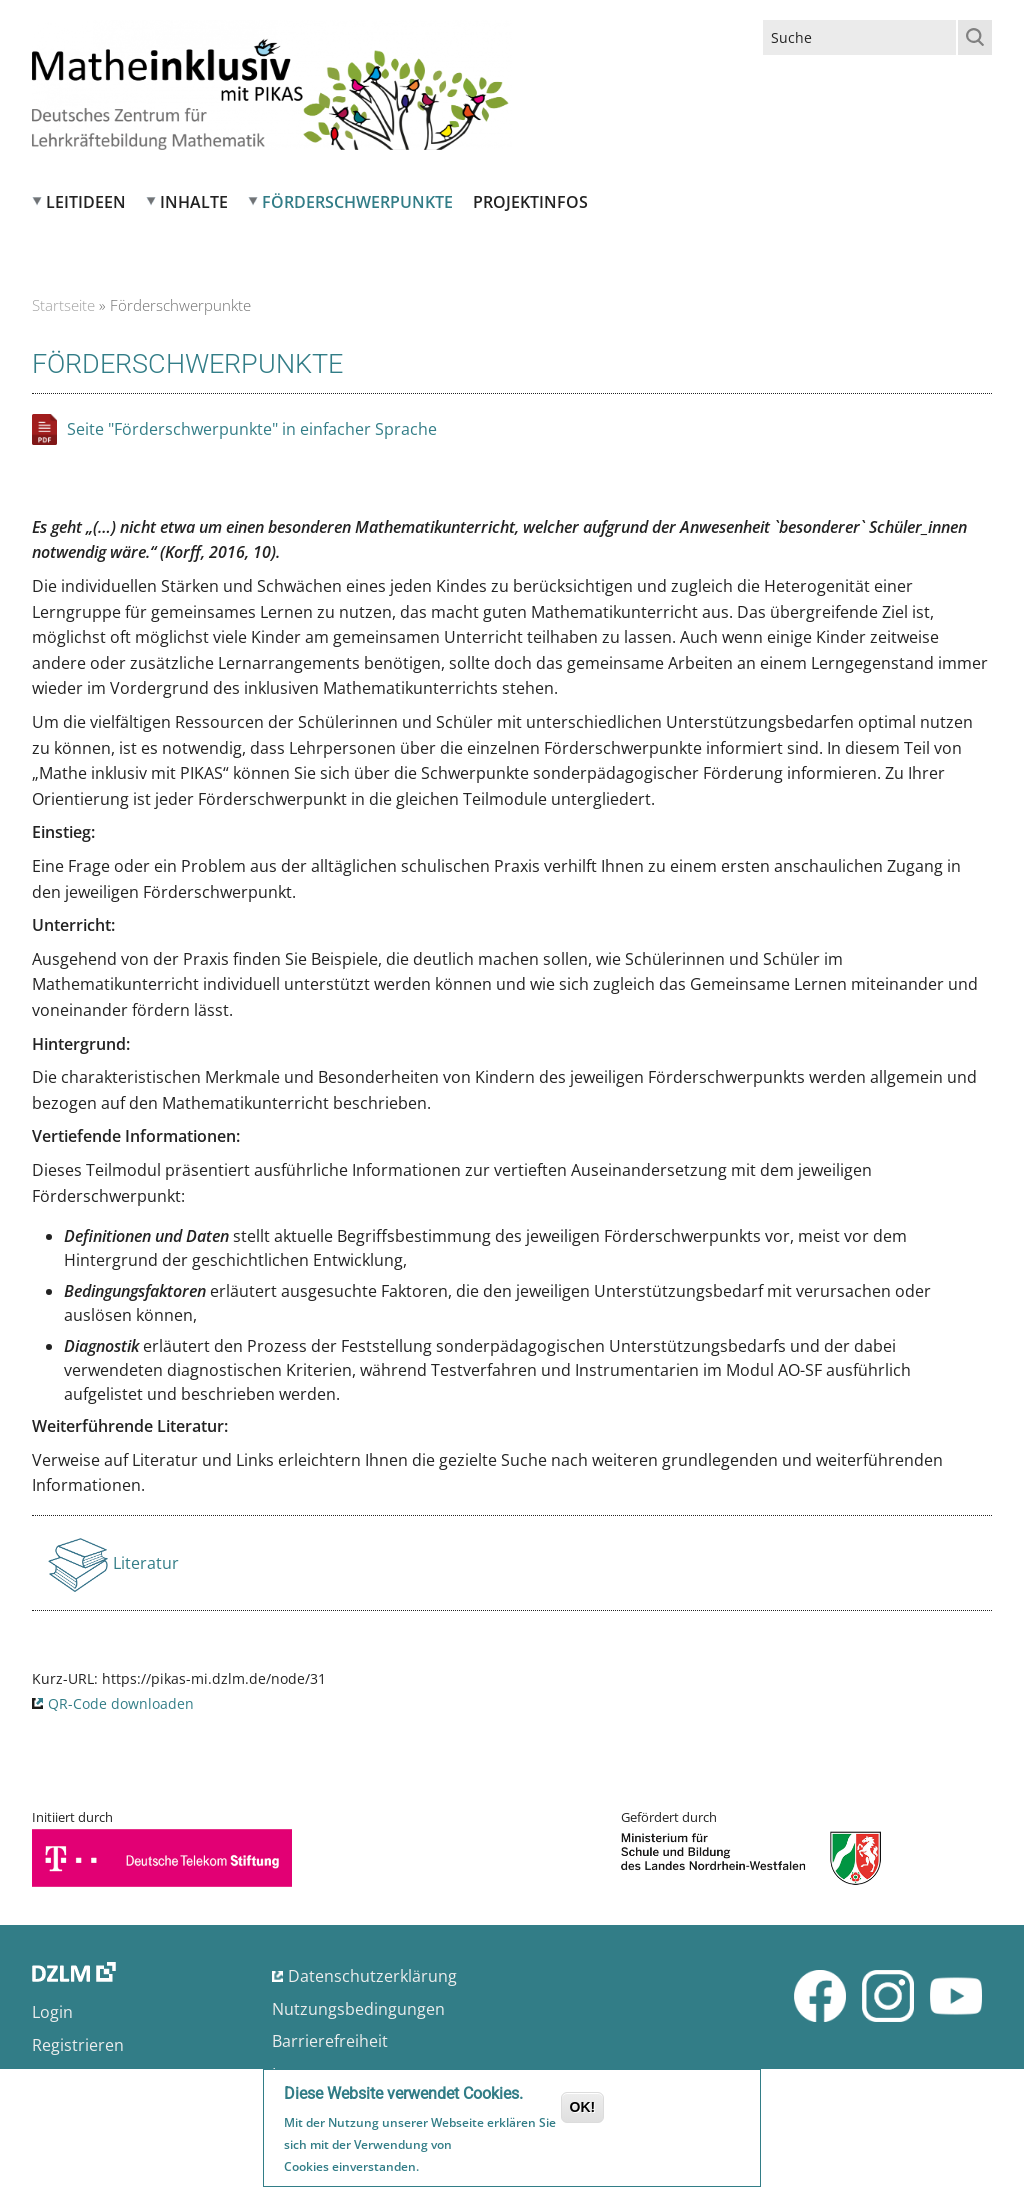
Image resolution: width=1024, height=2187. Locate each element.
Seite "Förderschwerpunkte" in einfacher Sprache (252, 429)
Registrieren (78, 2045)
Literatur (147, 1569)
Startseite (63, 305)
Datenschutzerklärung (372, 1976)
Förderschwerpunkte (357, 202)
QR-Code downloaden (121, 1703)
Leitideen (86, 202)
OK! (583, 2111)
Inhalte (194, 202)
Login (52, 2012)
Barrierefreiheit (330, 2041)
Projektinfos (530, 202)
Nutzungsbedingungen (358, 2009)
